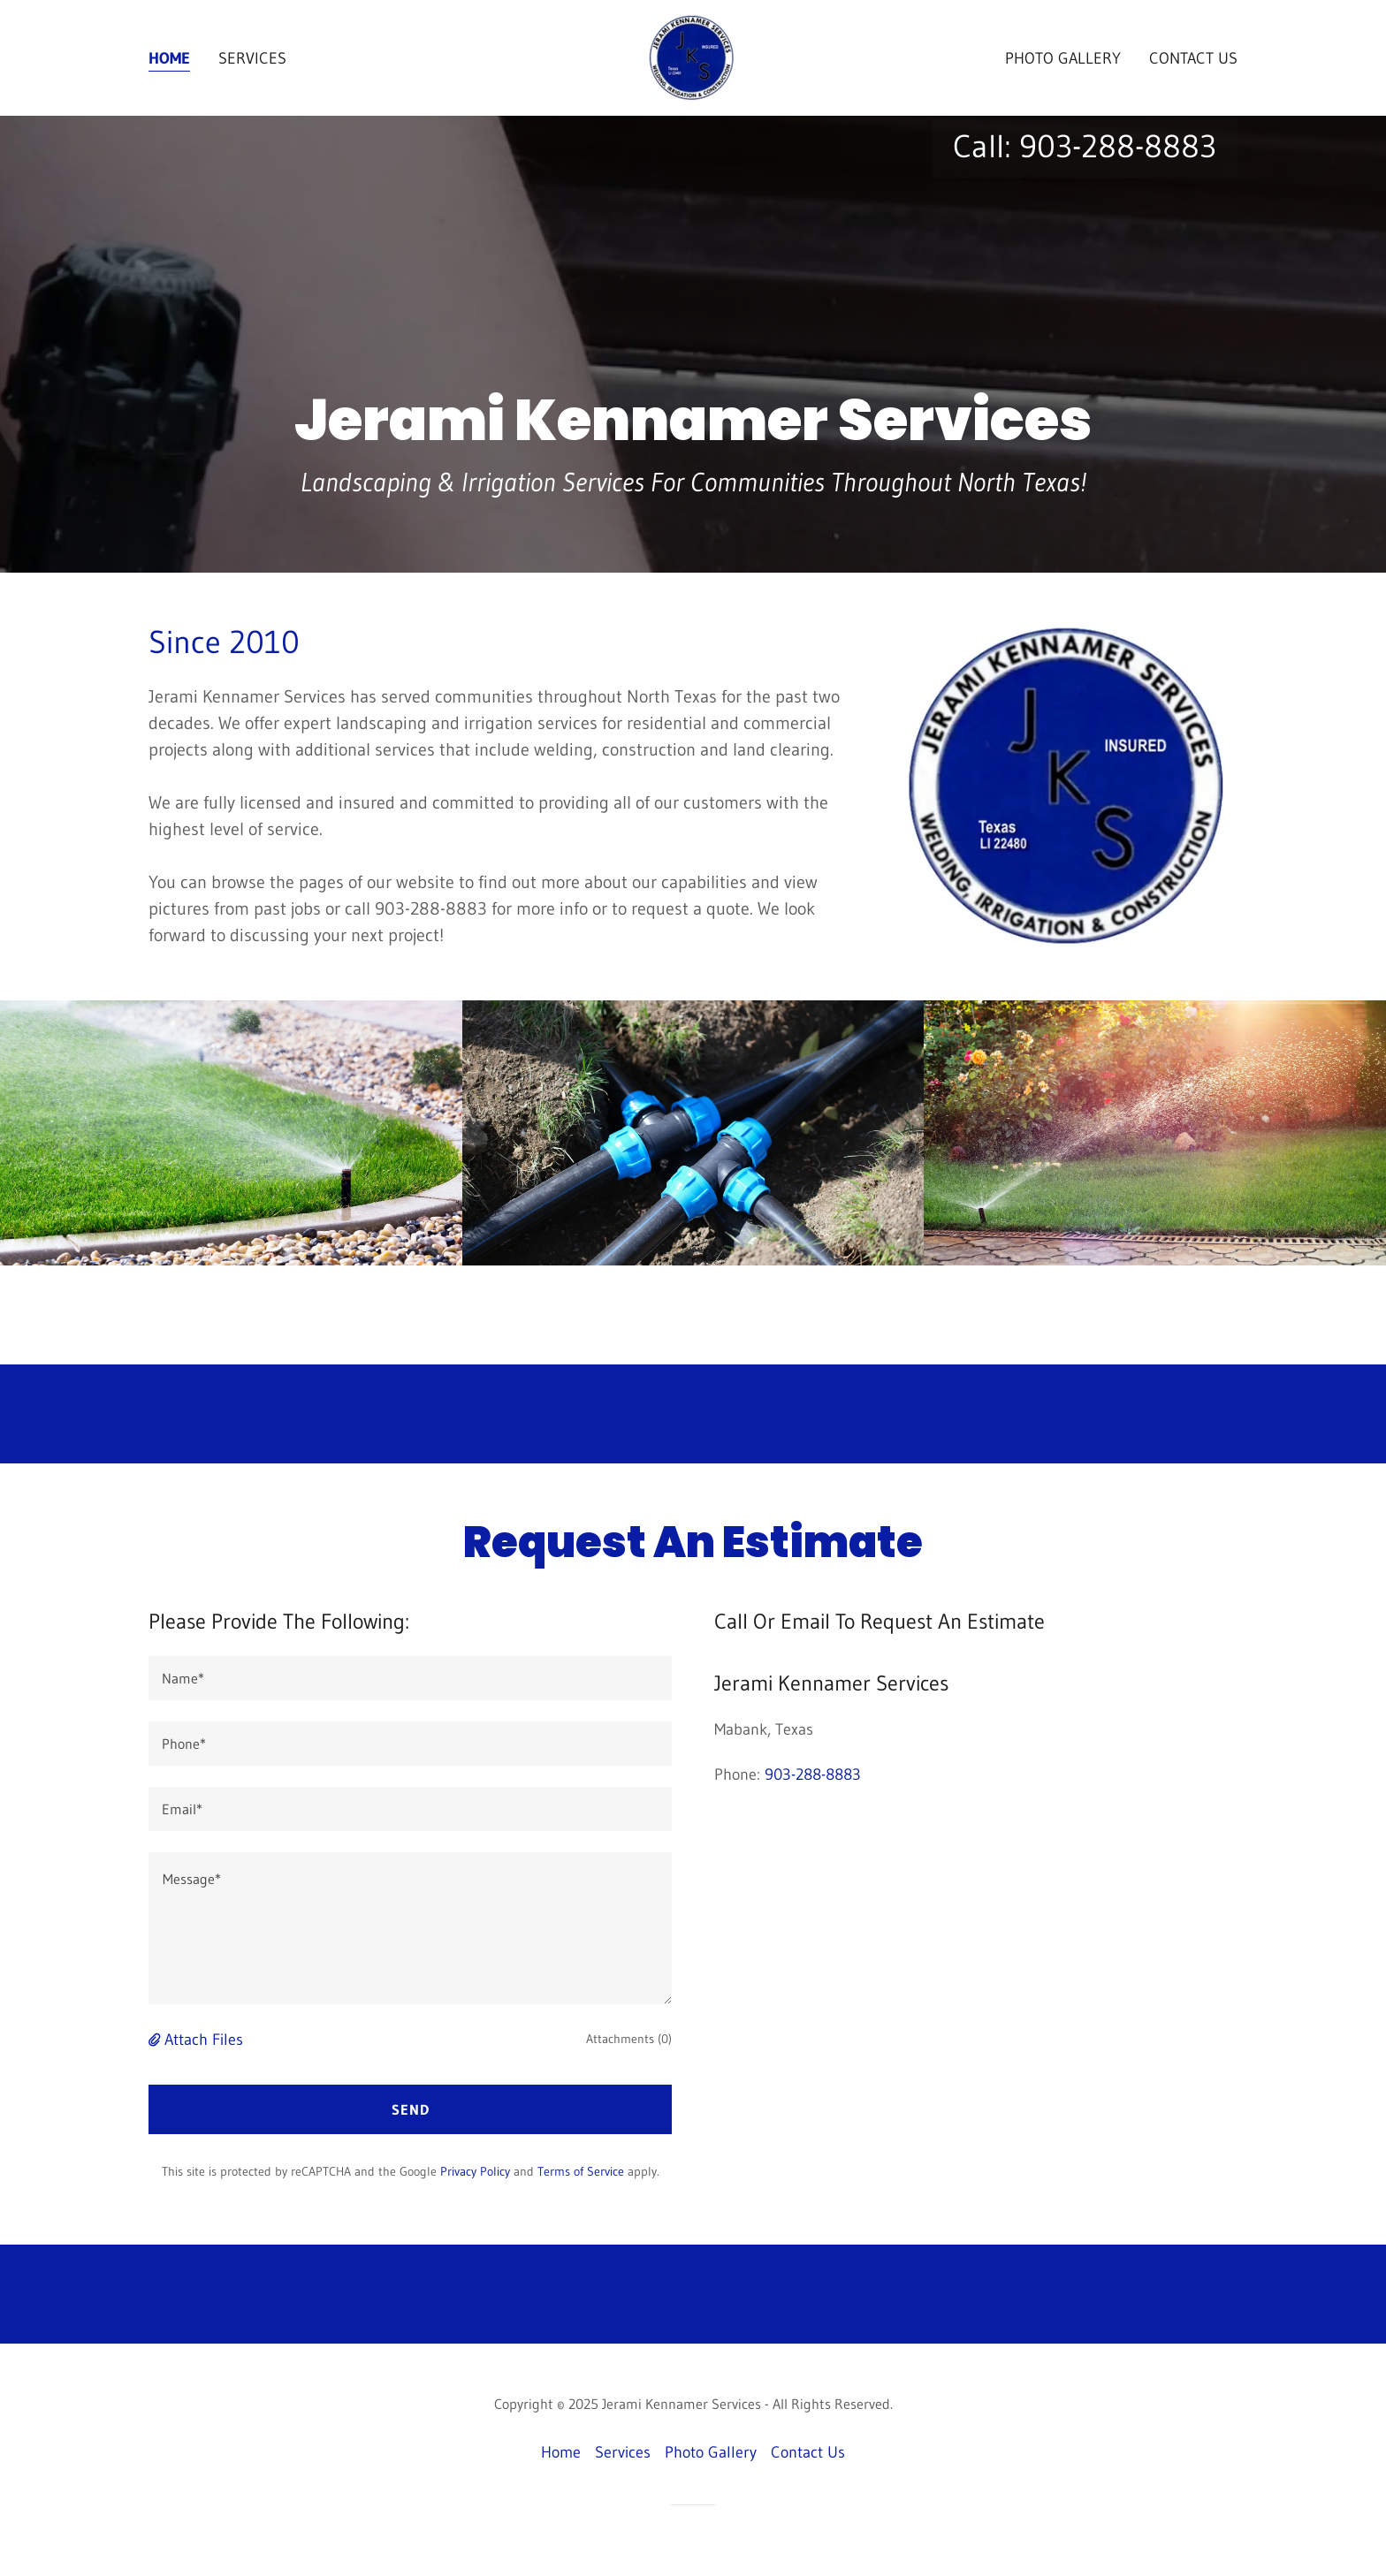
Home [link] (169, 58)
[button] (156, 2039)
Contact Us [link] (1193, 58)
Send (411, 2109)
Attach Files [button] (203, 2039)
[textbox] (410, 1678)
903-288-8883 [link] (1117, 146)
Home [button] (561, 2452)
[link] (692, 56)
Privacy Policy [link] (475, 2171)
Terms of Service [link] (580, 2171)
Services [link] (252, 58)
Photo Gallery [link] (1063, 58)
